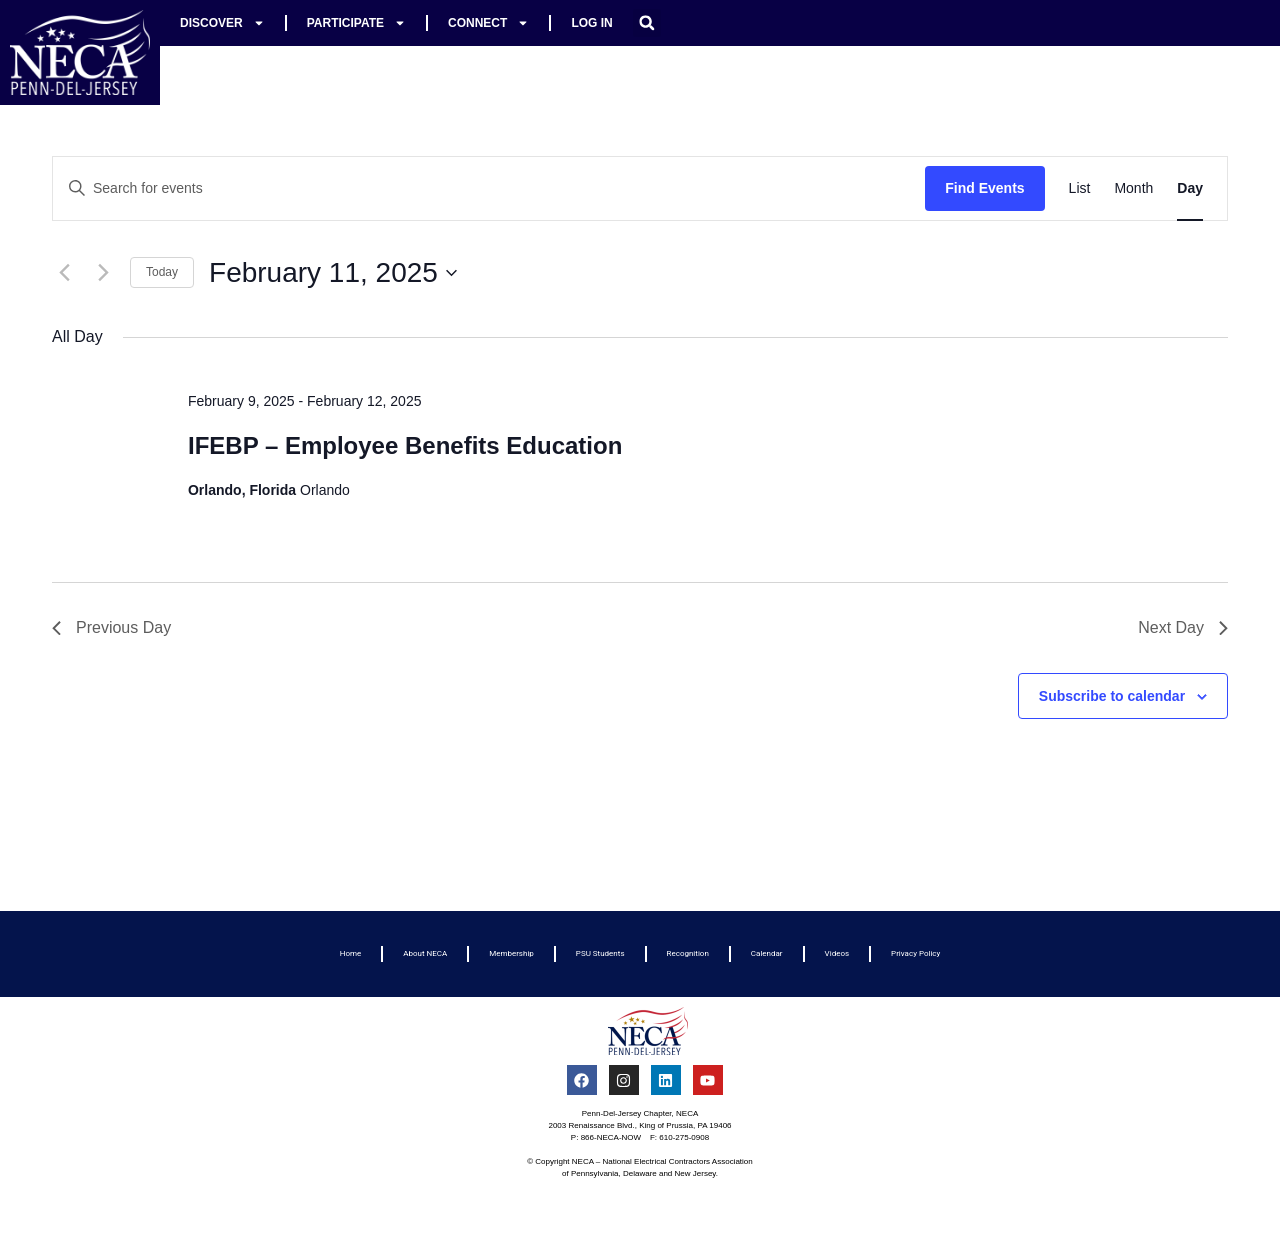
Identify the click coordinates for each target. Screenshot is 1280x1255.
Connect (488, 23)
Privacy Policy (915, 953)
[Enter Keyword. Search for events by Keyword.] (489, 188)
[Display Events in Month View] (1133, 188)
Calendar (767, 953)
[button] (647, 23)
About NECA (425, 953)
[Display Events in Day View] (1190, 188)
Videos (837, 953)
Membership (511, 953)
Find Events (984, 188)
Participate (356, 23)
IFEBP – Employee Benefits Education (405, 445)
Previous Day (111, 627)
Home (351, 953)
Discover (222, 23)
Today (162, 272)
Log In (591, 23)
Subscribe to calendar (1112, 696)
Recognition (688, 953)
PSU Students (600, 953)
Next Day (1183, 627)
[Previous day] (64, 273)
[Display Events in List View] (1080, 188)
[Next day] (103, 273)
